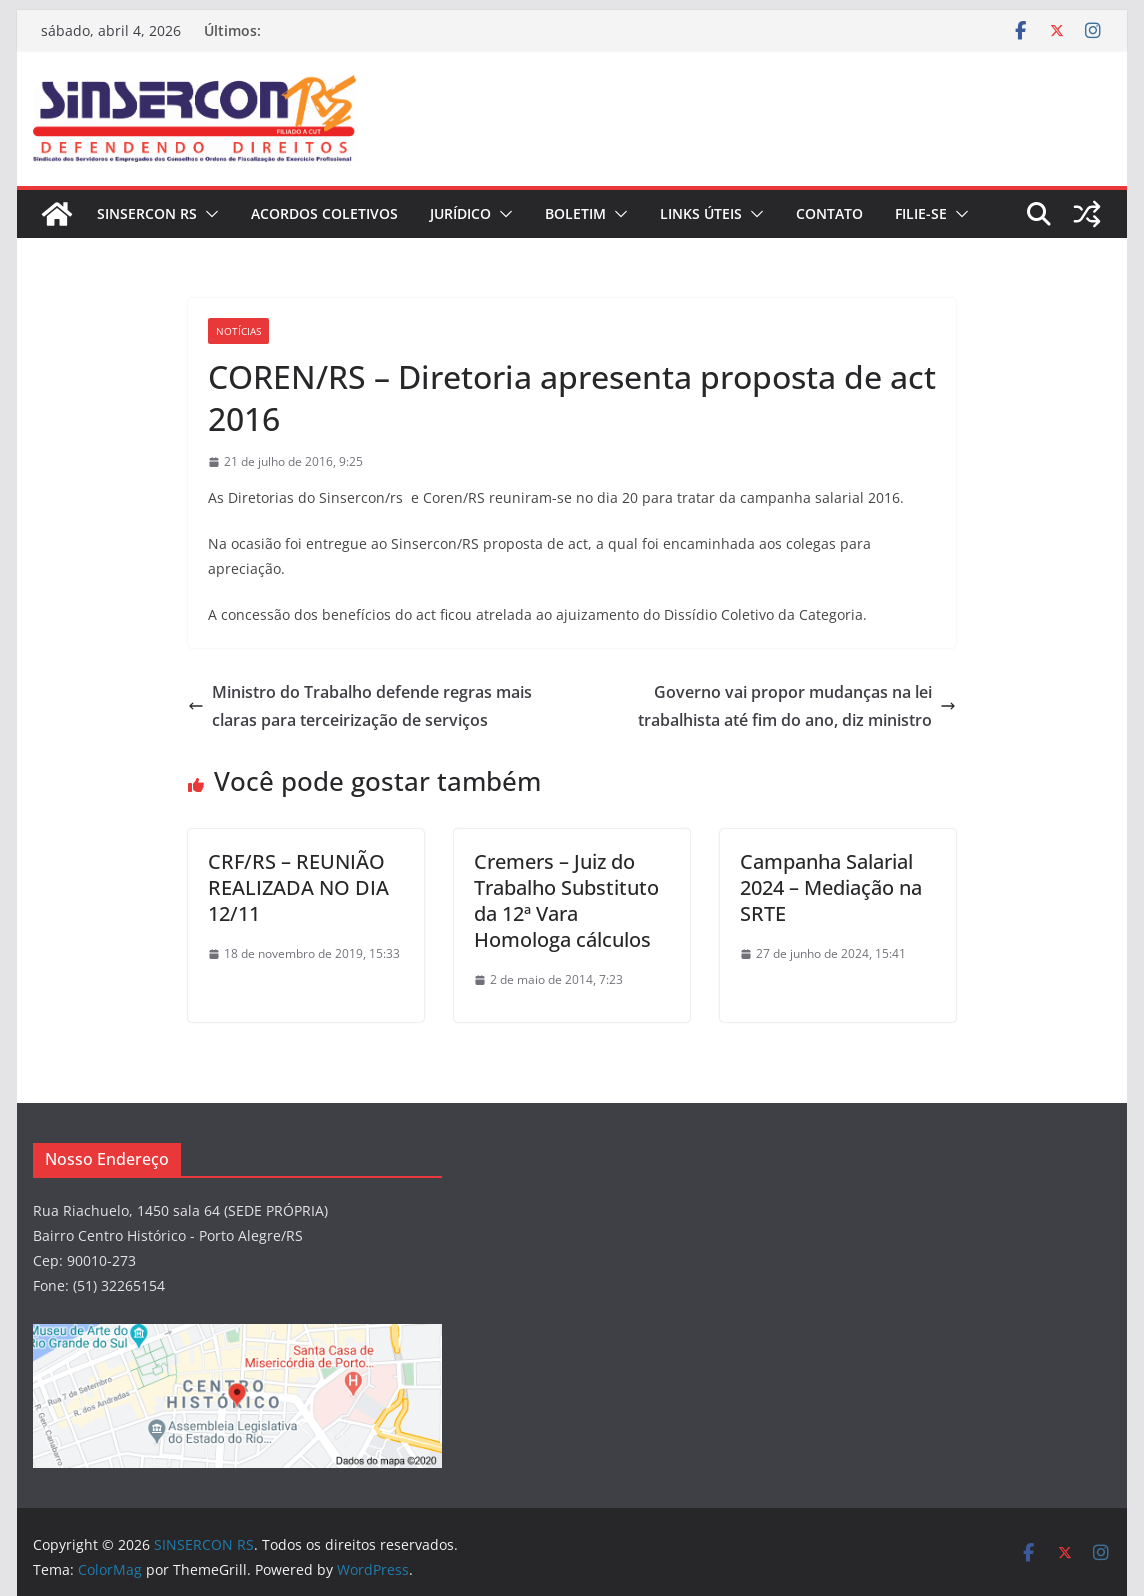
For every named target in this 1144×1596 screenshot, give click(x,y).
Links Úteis (701, 213)
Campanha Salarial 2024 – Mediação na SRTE (831, 887)
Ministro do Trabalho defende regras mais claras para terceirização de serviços (360, 706)
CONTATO (829, 213)
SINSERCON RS (147, 213)
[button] (208, 214)
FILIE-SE (921, 213)
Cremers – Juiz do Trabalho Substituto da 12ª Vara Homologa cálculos (566, 900)
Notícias (238, 331)
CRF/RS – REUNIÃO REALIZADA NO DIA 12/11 (298, 887)
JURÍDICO (460, 213)
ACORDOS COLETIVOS (324, 213)
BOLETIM (575, 213)
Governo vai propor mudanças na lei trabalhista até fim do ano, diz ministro (797, 706)
